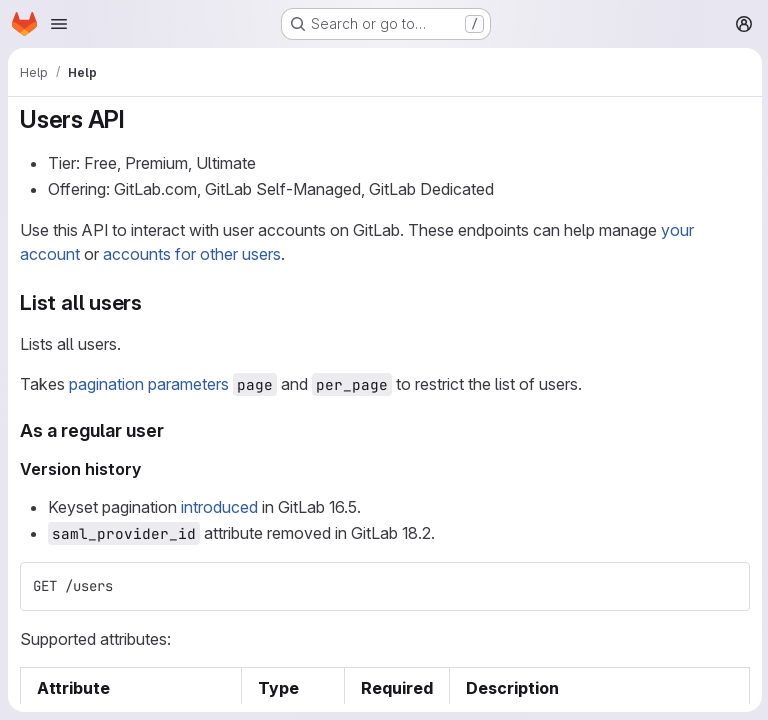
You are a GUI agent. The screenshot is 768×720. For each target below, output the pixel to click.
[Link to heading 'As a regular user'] (174, 430)
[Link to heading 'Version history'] (150, 469)
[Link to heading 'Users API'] (138, 119)
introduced (219, 507)
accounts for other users (192, 254)
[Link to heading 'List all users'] (153, 302)
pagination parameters (149, 384)
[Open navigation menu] (59, 24)
